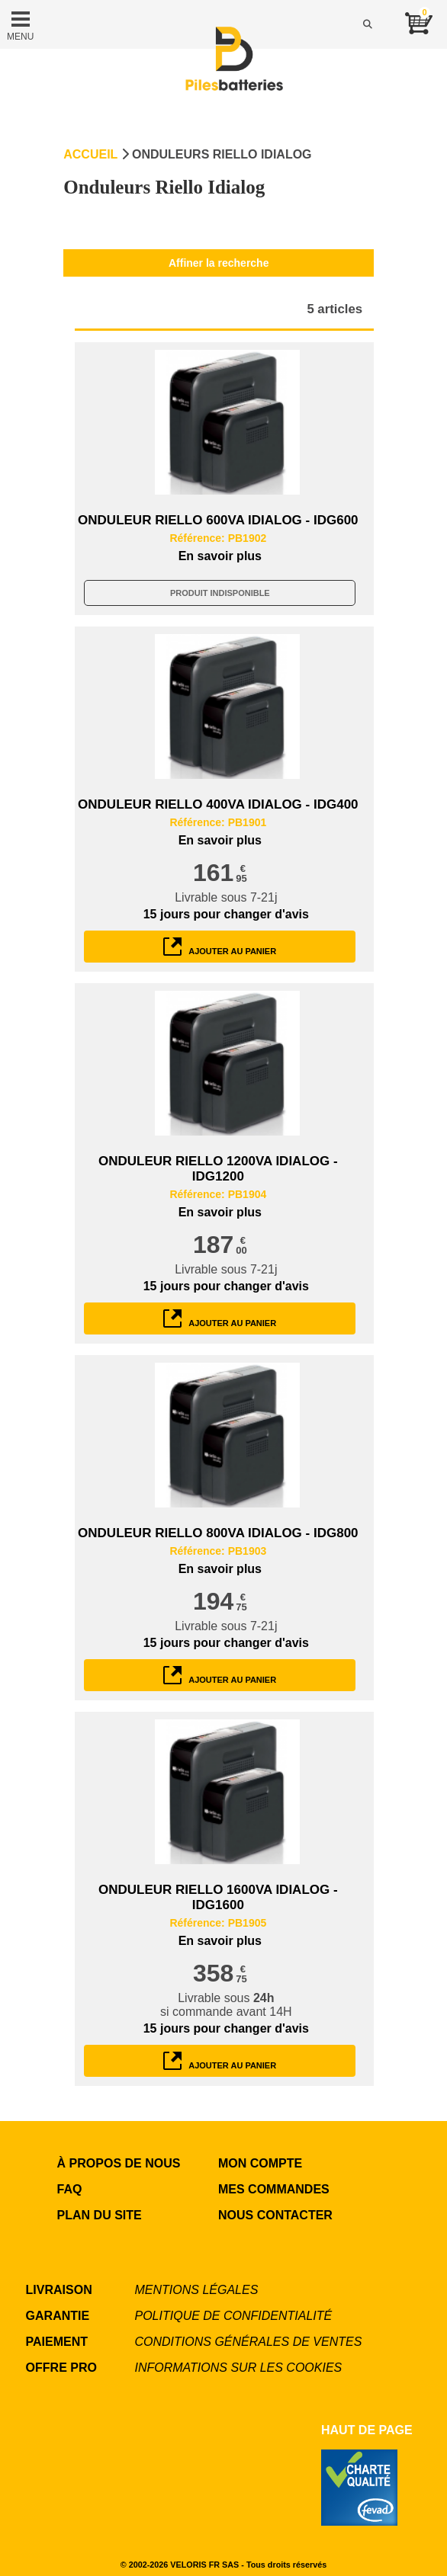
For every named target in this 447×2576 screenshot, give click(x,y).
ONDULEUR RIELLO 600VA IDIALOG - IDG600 (218, 520)
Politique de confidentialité (234, 2315)
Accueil (90, 154)
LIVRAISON (59, 2289)
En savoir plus (220, 555)
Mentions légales (197, 2289)
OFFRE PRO (61, 2367)
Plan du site (99, 2215)
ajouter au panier (219, 946)
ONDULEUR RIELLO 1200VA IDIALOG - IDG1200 (218, 1169)
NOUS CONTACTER (275, 2215)
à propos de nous (119, 2163)
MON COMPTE (260, 2163)
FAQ (69, 2189)
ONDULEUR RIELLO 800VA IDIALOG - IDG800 (218, 1533)
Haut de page (367, 2430)
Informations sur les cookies (238, 2367)
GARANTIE (58, 2315)
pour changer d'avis (226, 914)
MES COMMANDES (274, 2189)
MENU (20, 24)
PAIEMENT (57, 2341)
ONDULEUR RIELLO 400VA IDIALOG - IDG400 (218, 804)
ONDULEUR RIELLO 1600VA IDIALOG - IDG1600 (218, 1897)
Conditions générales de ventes (248, 2341)
